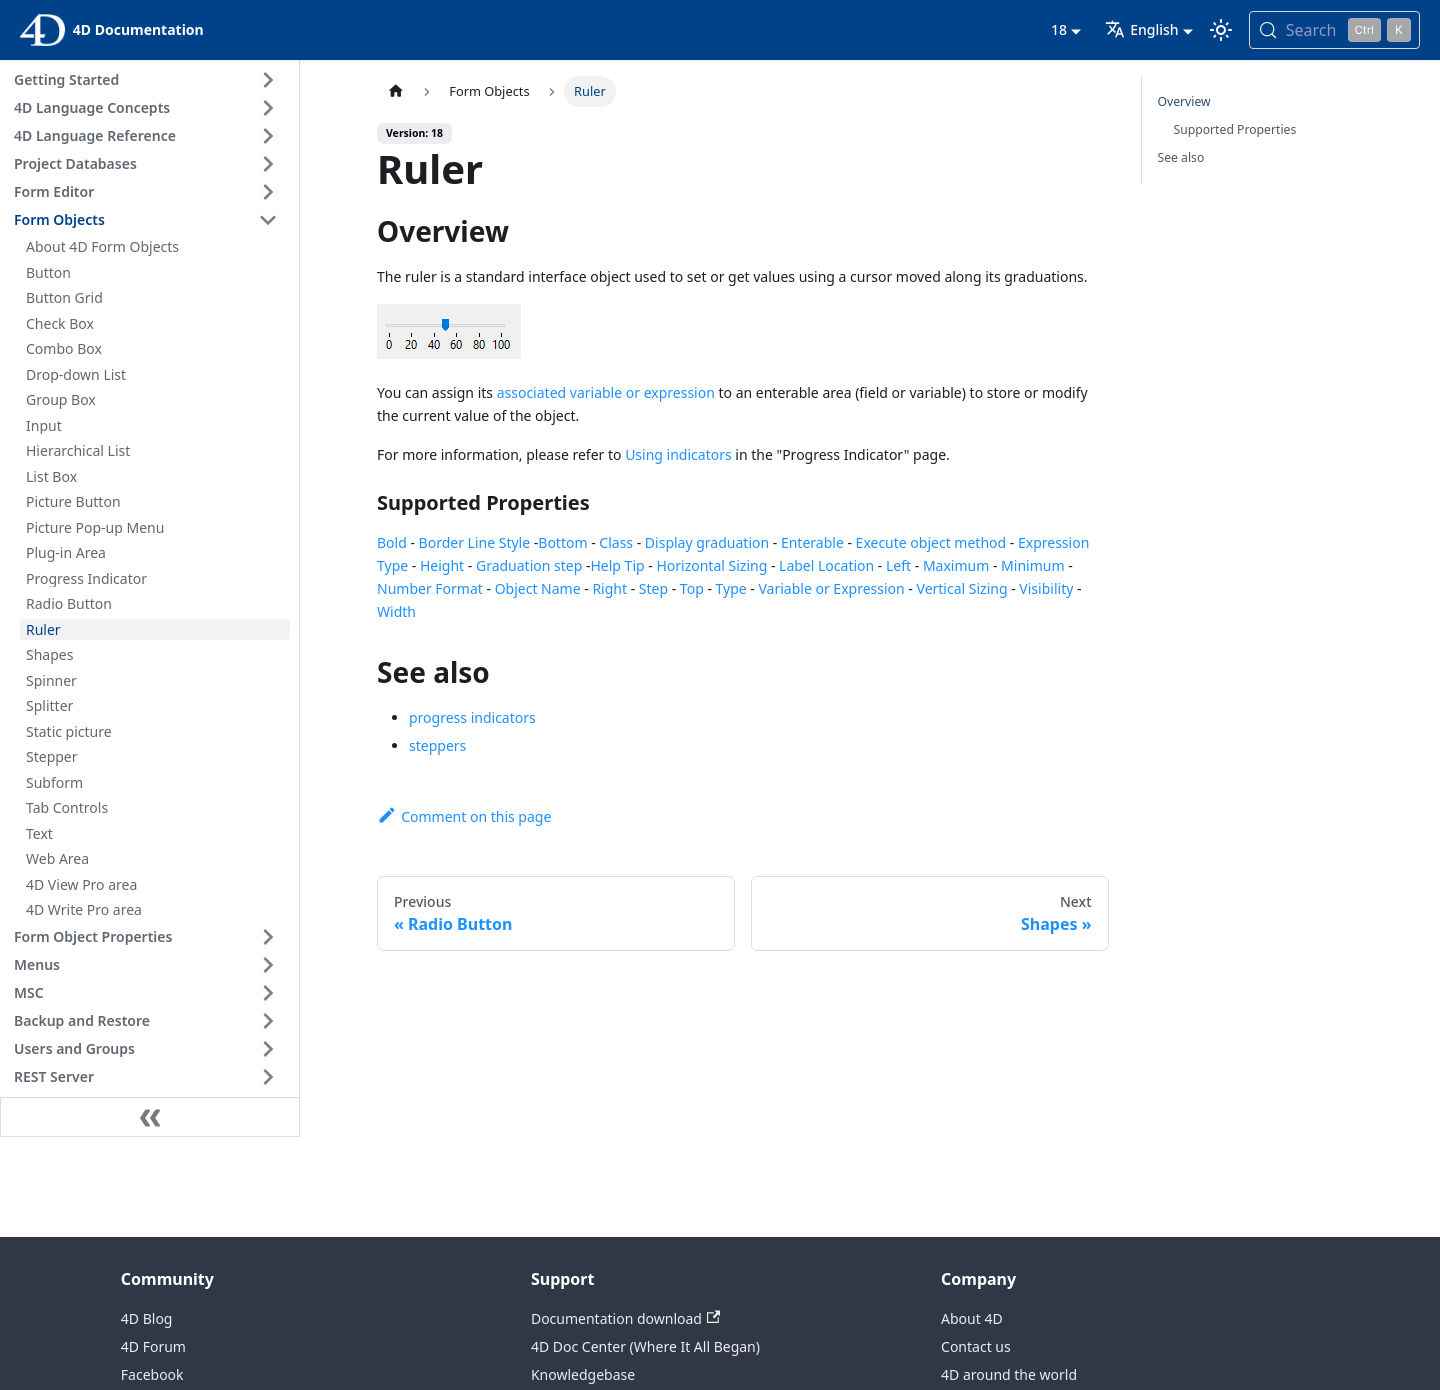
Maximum (956, 565)
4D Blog (147, 1318)
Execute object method (931, 542)
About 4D (972, 1318)
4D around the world (1009, 1374)
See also (1181, 157)
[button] (149, 80)
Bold (392, 542)
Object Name (538, 588)
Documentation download (625, 1318)
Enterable (812, 542)
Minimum (1032, 565)
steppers (437, 745)
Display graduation (707, 542)
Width (396, 611)
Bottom (562, 542)
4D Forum (153, 1346)
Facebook (152, 1374)
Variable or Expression (832, 588)
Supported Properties (1235, 129)
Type (731, 588)
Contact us (976, 1346)
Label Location (826, 565)
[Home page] (396, 91)
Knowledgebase (583, 1374)
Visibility (1046, 588)
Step (653, 588)
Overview (1184, 101)
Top (692, 588)
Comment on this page (464, 816)
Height (442, 565)
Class (616, 542)
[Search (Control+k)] (1334, 30)
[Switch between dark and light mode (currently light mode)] (1221, 30)
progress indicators (472, 717)
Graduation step (529, 565)
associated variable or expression (606, 392)
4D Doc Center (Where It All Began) (645, 1346)
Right (609, 588)
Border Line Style (475, 542)
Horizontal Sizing (711, 565)
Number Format (430, 588)
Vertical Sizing (962, 588)
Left (898, 565)
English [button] (1141, 29)
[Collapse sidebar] (150, 1117)
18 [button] (1059, 29)
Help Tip (617, 565)
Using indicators (678, 454)
